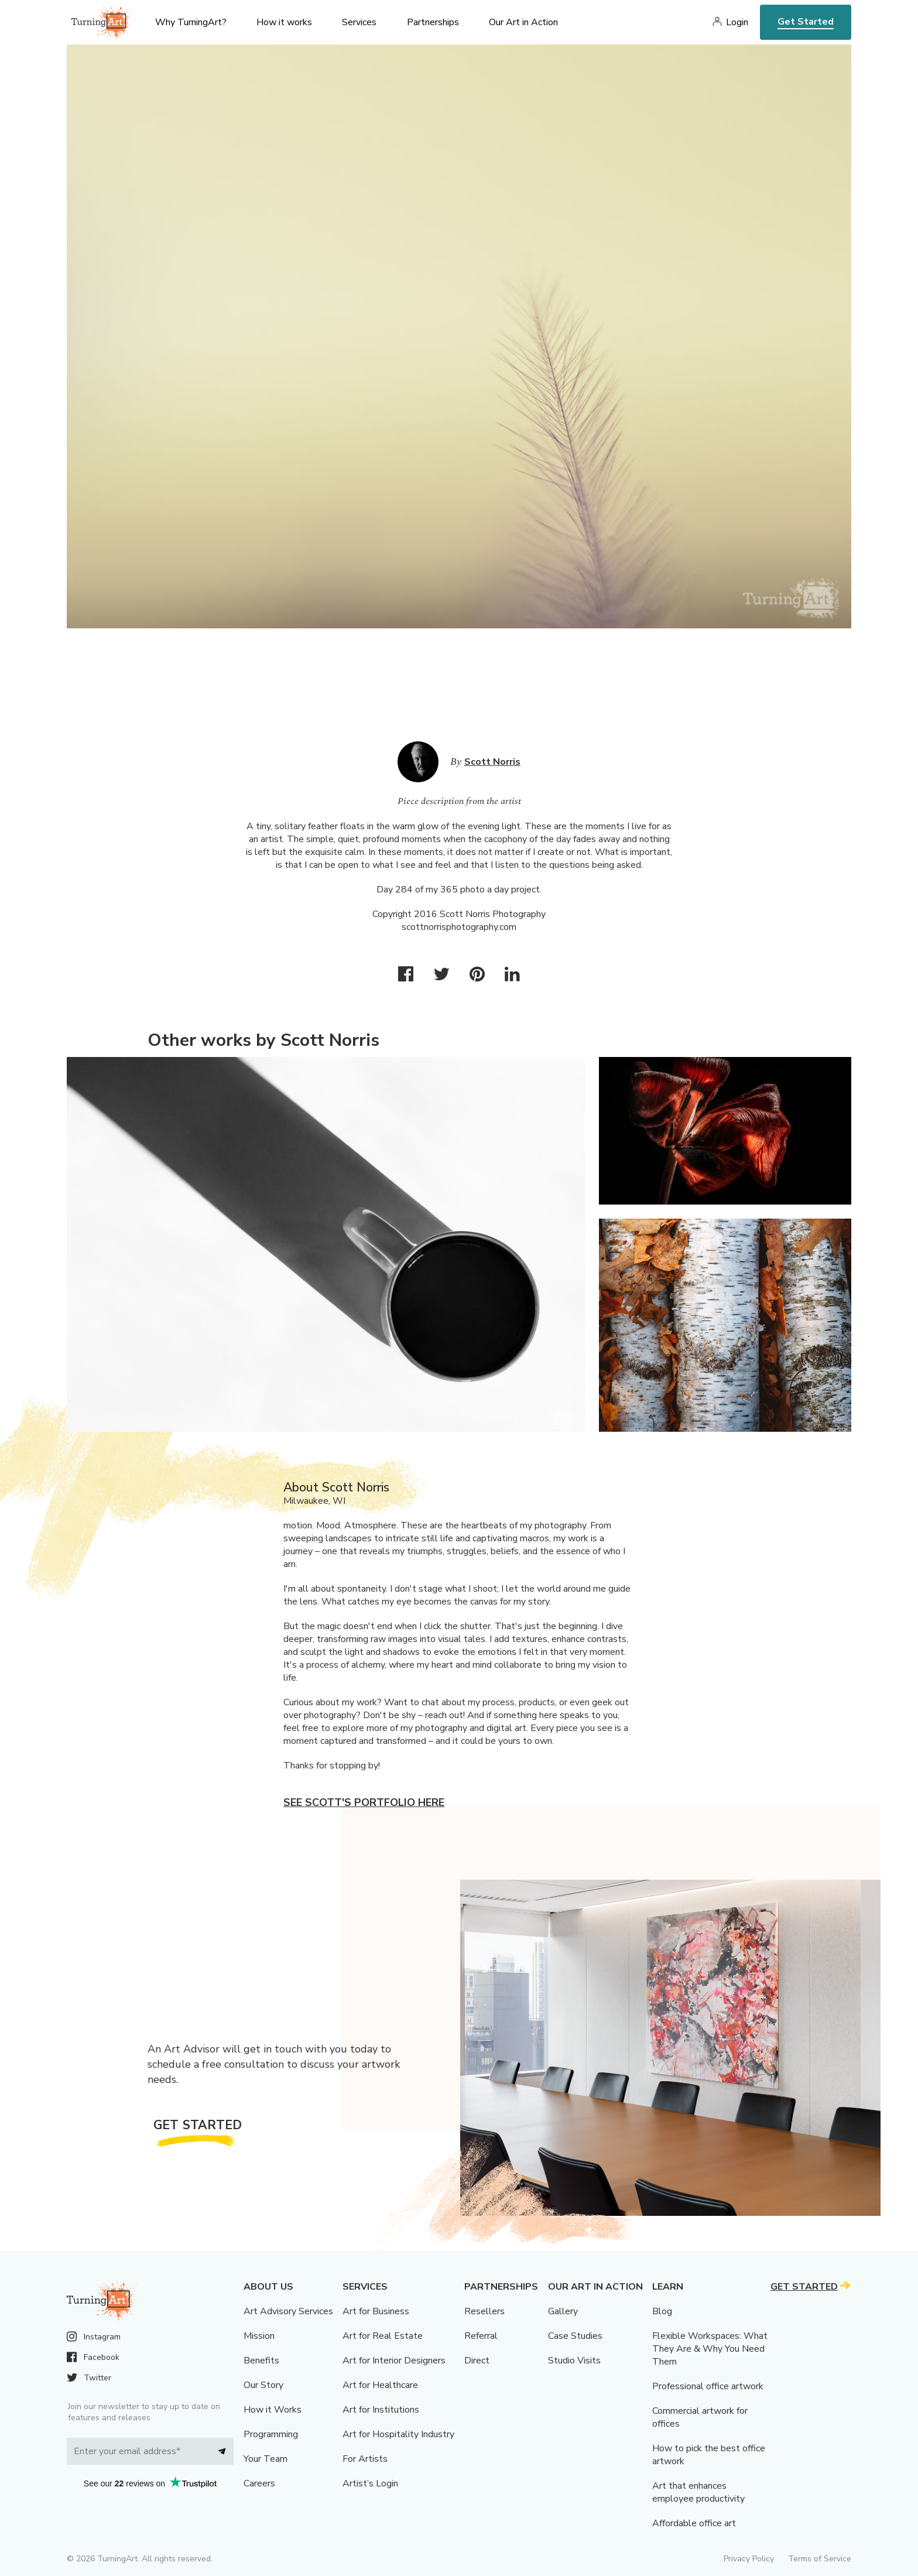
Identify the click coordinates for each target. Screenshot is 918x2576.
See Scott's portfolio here (363, 1802)
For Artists (365, 2458)
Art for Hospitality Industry (398, 2434)
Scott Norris (492, 761)
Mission (259, 2335)
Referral (481, 2335)
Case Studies (575, 2335)
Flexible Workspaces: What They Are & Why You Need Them (710, 2348)
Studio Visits (574, 2360)
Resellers (484, 2311)
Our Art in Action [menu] (523, 22)
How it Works (273, 2409)
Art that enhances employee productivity (698, 2492)
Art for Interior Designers (394, 2360)
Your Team (265, 2458)
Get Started (805, 21)
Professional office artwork (707, 2386)
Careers (259, 2483)
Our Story (263, 2385)
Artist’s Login (370, 2483)
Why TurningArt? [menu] (191, 22)
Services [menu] (359, 22)
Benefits (261, 2360)
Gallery (563, 2311)
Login (737, 22)
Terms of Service (819, 2558)
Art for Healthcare (380, 2385)
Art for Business (375, 2311)
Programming (271, 2434)
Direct (476, 2360)
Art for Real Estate (382, 2335)
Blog (662, 2311)
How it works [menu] (284, 22)
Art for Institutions (380, 2409)
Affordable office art (694, 2523)
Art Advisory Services (288, 2311)
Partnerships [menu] (433, 22)
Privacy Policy (749, 2558)
